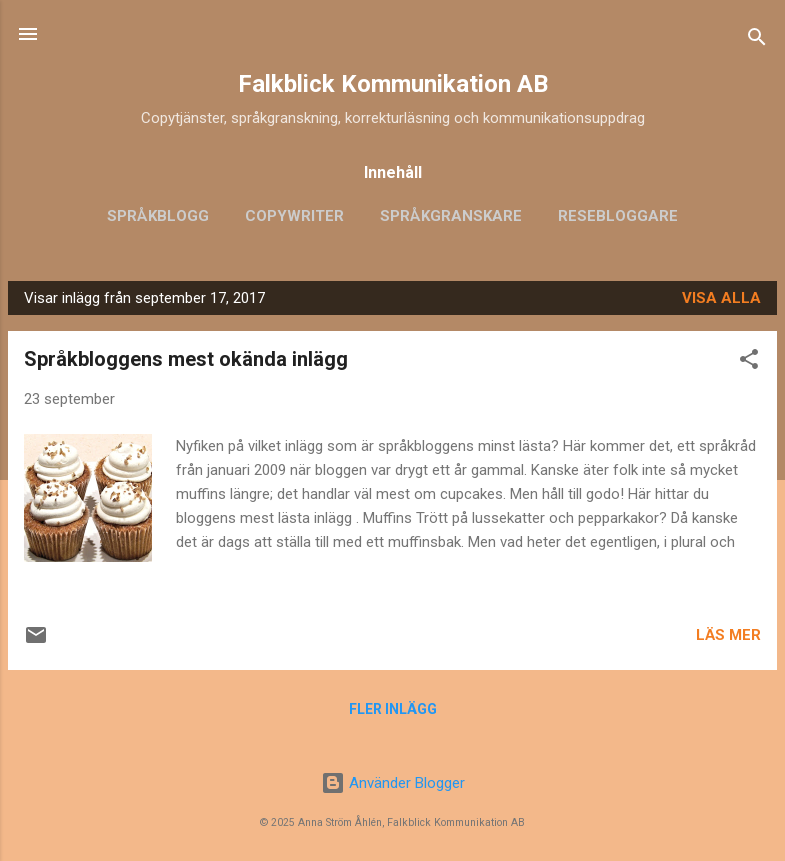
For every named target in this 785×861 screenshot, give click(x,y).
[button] (749, 362)
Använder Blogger (393, 783)
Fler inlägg (393, 709)
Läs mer (728, 635)
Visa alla (721, 298)
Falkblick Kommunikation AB (393, 84)
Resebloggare (618, 216)
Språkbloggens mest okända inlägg (186, 359)
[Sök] (757, 40)
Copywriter (294, 216)
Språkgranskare (451, 216)
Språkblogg (158, 216)
